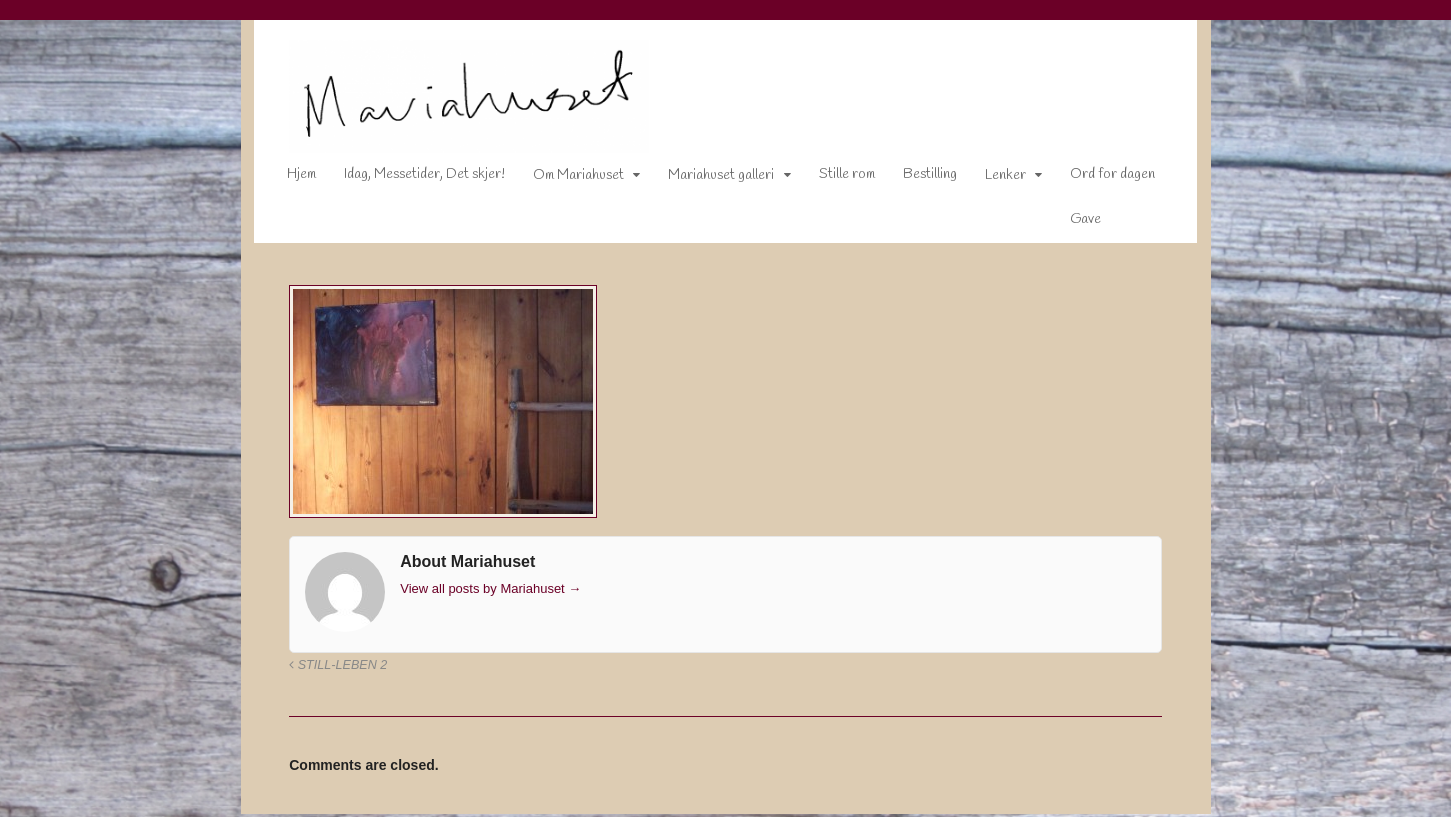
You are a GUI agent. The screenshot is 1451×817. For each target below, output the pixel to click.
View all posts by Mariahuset (477, 591)
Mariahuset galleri (708, 179)
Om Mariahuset (565, 179)
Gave (1072, 223)
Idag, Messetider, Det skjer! (411, 178)
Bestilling (917, 178)
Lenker (992, 179)
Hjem (288, 178)
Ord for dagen (1099, 178)
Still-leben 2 (325, 669)
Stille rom (834, 178)
